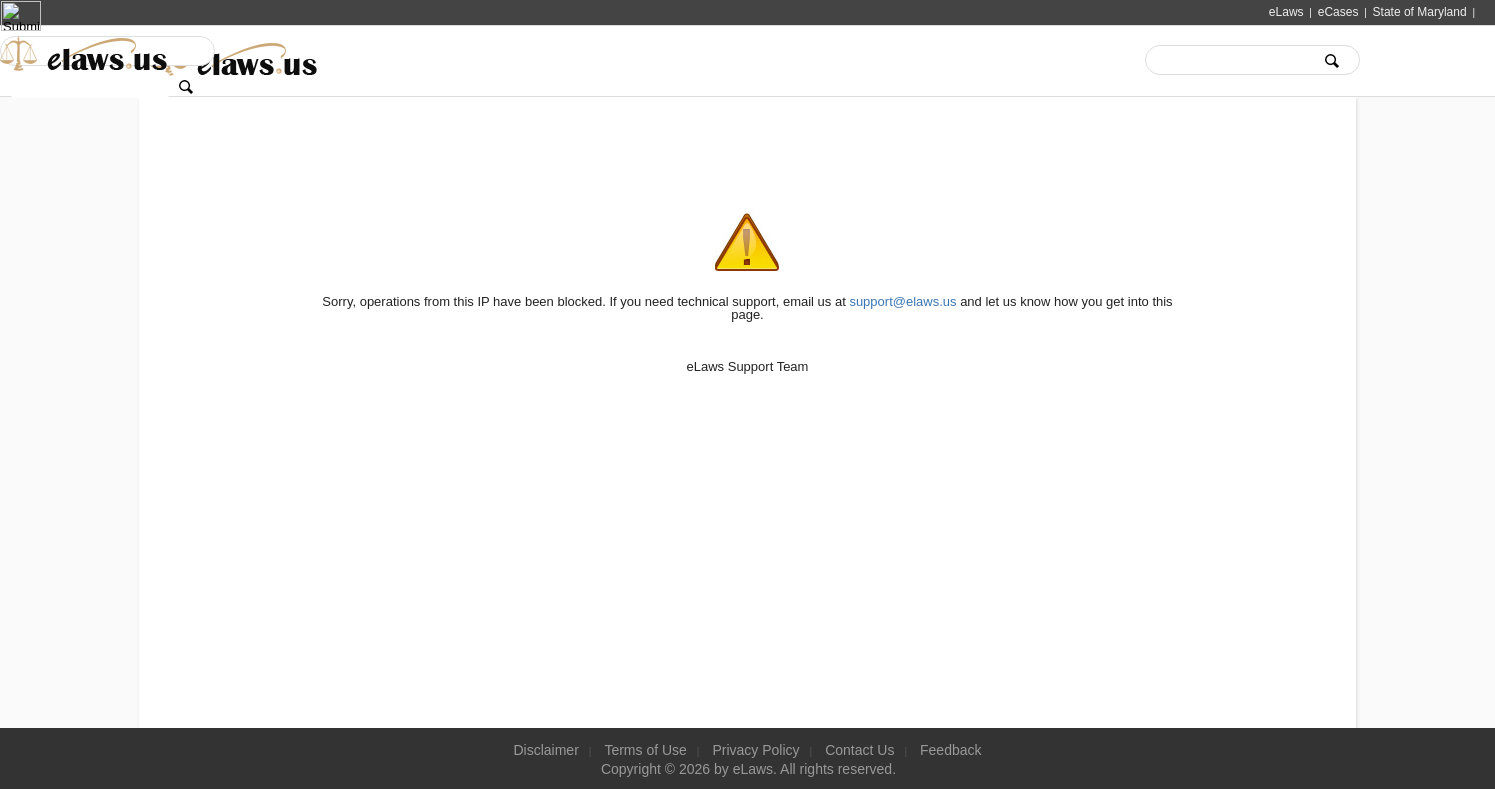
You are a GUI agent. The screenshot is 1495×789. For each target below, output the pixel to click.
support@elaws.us (902, 301)
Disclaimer (545, 750)
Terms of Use (645, 750)
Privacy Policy (755, 750)
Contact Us (859, 750)
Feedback (950, 750)
